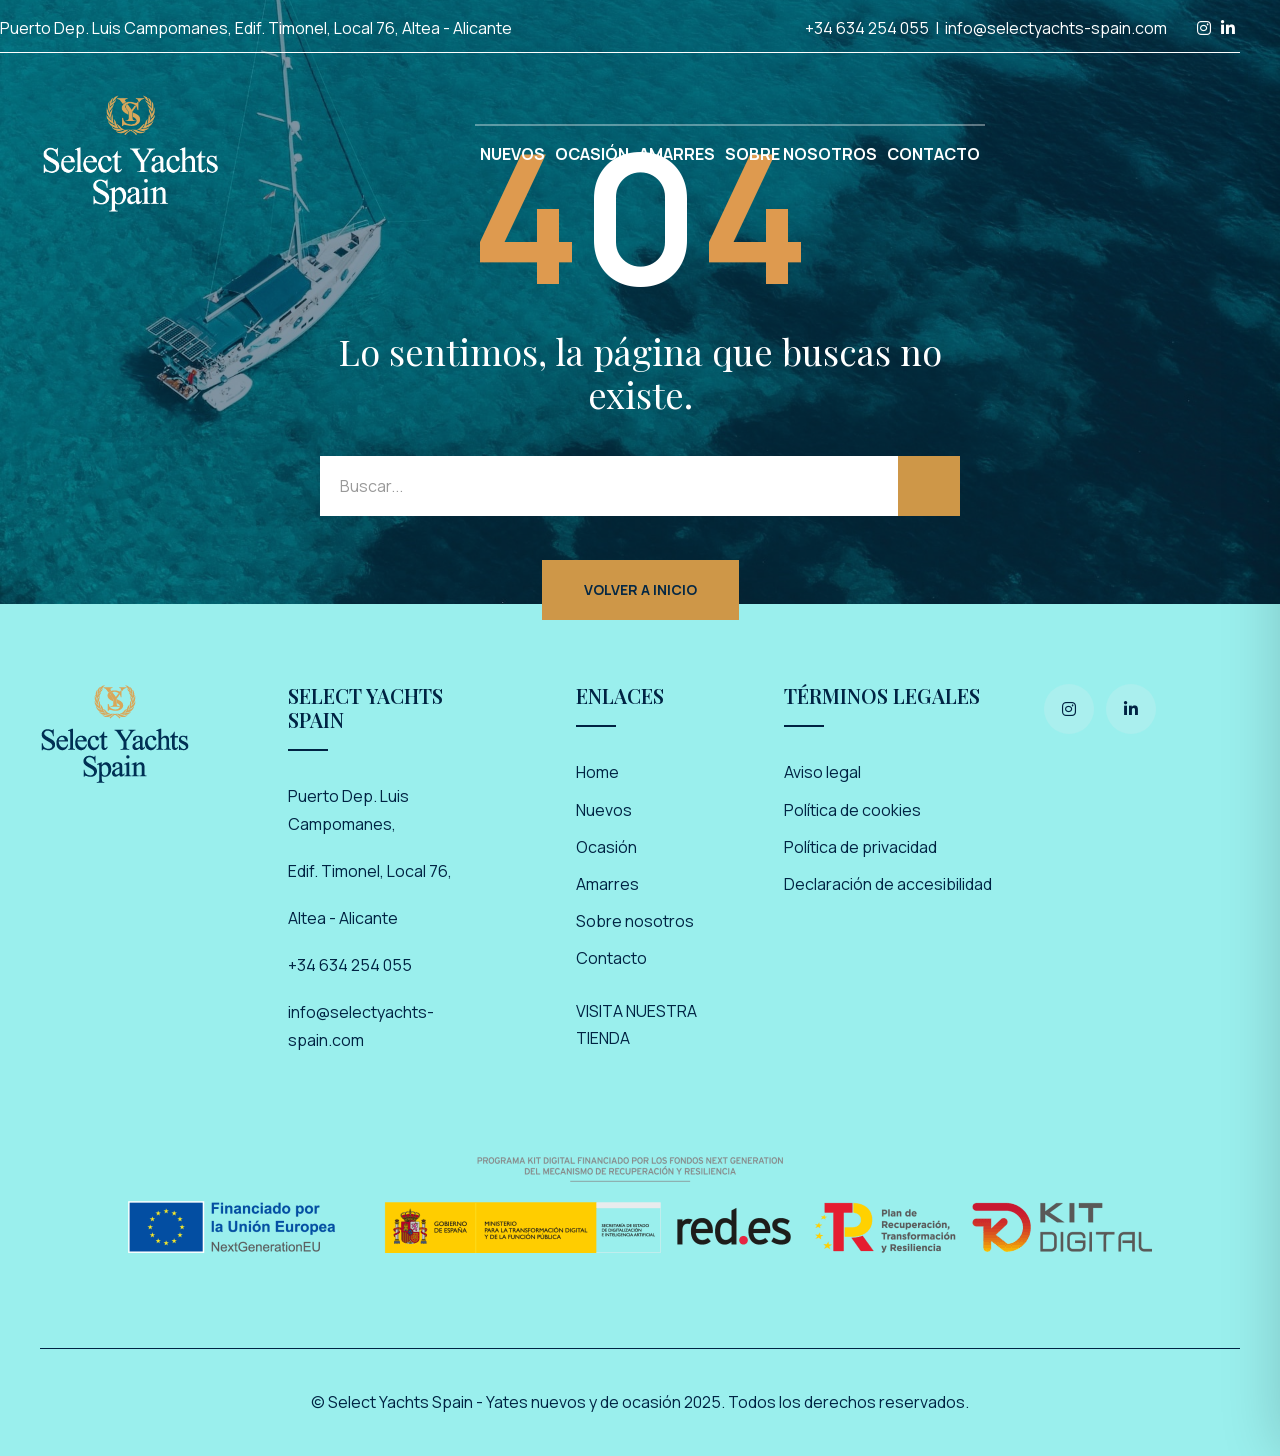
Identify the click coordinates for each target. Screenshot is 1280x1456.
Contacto (611, 958)
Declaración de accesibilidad (888, 884)
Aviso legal (822, 772)
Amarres (607, 884)
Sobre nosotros (635, 921)
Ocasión (606, 847)
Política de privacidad (860, 847)
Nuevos (604, 810)
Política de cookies (852, 810)
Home (597, 772)
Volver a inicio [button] (640, 589)
